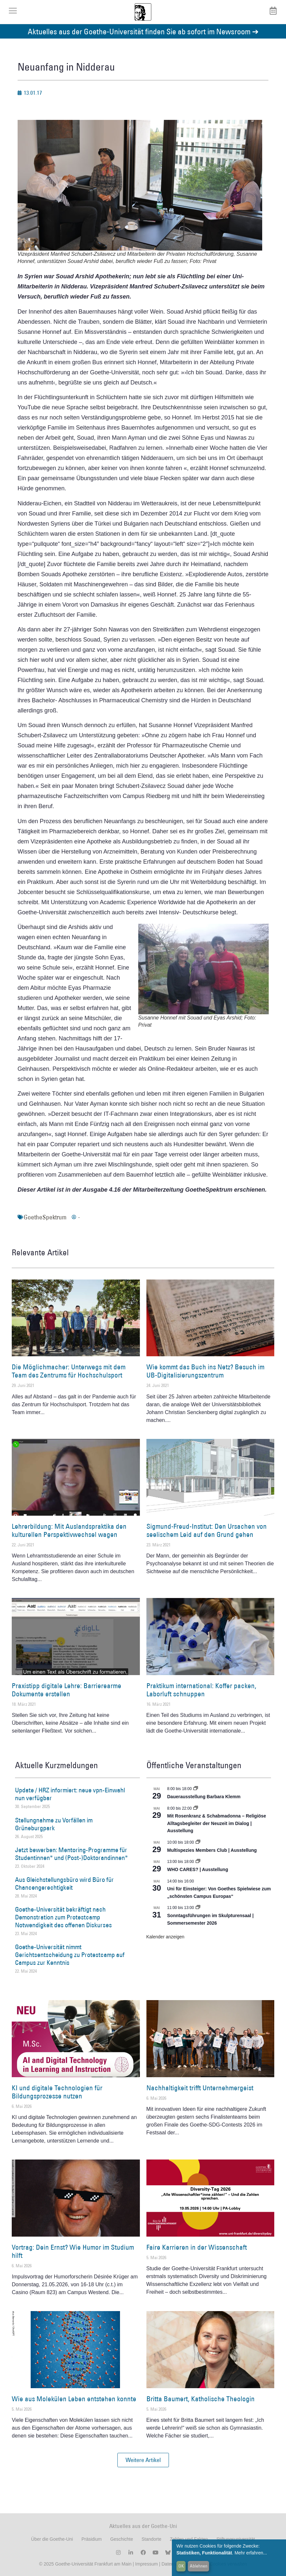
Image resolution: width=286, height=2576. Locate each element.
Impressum (146, 2564)
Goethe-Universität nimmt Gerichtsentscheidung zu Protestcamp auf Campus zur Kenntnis (70, 1955)
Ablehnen (198, 2566)
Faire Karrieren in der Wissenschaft (196, 2247)
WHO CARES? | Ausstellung (197, 1869)
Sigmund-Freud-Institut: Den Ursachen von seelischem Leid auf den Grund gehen (206, 1530)
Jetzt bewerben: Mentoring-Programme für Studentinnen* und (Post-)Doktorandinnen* (71, 1854)
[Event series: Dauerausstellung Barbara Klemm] (195, 1788)
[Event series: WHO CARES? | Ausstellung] (198, 1861)
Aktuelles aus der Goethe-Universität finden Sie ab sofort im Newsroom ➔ (143, 31)
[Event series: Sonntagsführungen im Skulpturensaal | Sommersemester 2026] (198, 1907)
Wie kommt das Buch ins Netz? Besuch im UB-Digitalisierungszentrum (205, 1370)
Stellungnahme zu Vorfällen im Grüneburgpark (54, 1824)
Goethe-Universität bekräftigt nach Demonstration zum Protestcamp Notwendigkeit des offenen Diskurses (63, 1917)
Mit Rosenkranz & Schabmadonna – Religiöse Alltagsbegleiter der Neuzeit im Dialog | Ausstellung (216, 1823)
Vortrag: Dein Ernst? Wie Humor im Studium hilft (73, 2251)
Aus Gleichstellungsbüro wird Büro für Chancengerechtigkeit (64, 1883)
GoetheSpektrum (45, 1217)
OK (181, 2566)
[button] (143, 2460)
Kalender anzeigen (165, 1936)
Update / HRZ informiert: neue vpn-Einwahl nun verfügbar (70, 1794)
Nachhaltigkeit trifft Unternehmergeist (199, 2087)
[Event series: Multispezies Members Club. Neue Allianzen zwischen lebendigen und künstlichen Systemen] (198, 1842)
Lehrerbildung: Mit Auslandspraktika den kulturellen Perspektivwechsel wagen (69, 1530)
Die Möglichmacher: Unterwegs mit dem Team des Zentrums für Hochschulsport (69, 1370)
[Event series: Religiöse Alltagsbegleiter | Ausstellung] (195, 1808)
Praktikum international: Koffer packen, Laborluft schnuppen (201, 1689)
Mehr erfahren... (250, 2552)
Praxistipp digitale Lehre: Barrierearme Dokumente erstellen (66, 1689)
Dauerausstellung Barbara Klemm (204, 1796)
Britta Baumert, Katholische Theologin (200, 2398)
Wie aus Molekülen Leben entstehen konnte (74, 2398)
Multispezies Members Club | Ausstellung (212, 1850)
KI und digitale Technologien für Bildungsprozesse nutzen (57, 2091)
